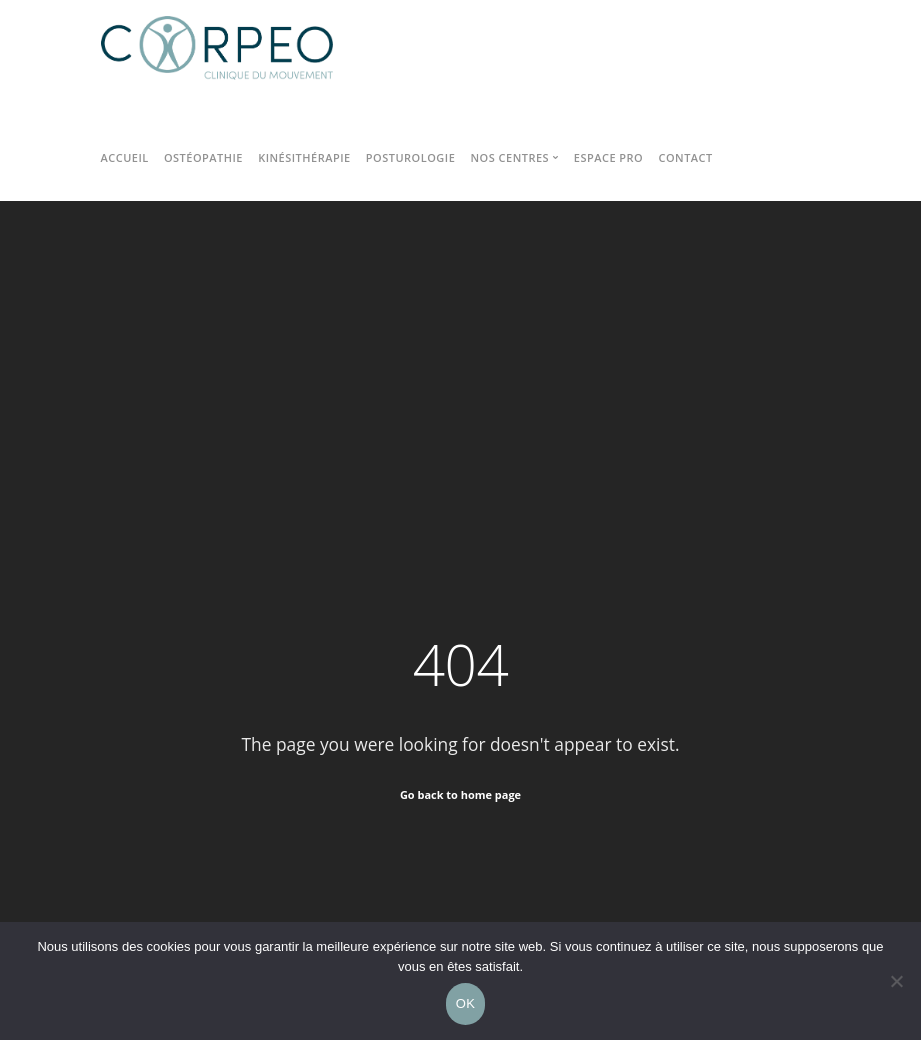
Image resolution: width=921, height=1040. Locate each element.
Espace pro (608, 157)
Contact (685, 157)
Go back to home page (460, 794)
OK (465, 1003)
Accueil (125, 157)
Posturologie (410, 157)
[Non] (896, 981)
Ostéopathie (203, 157)
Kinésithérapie (304, 157)
